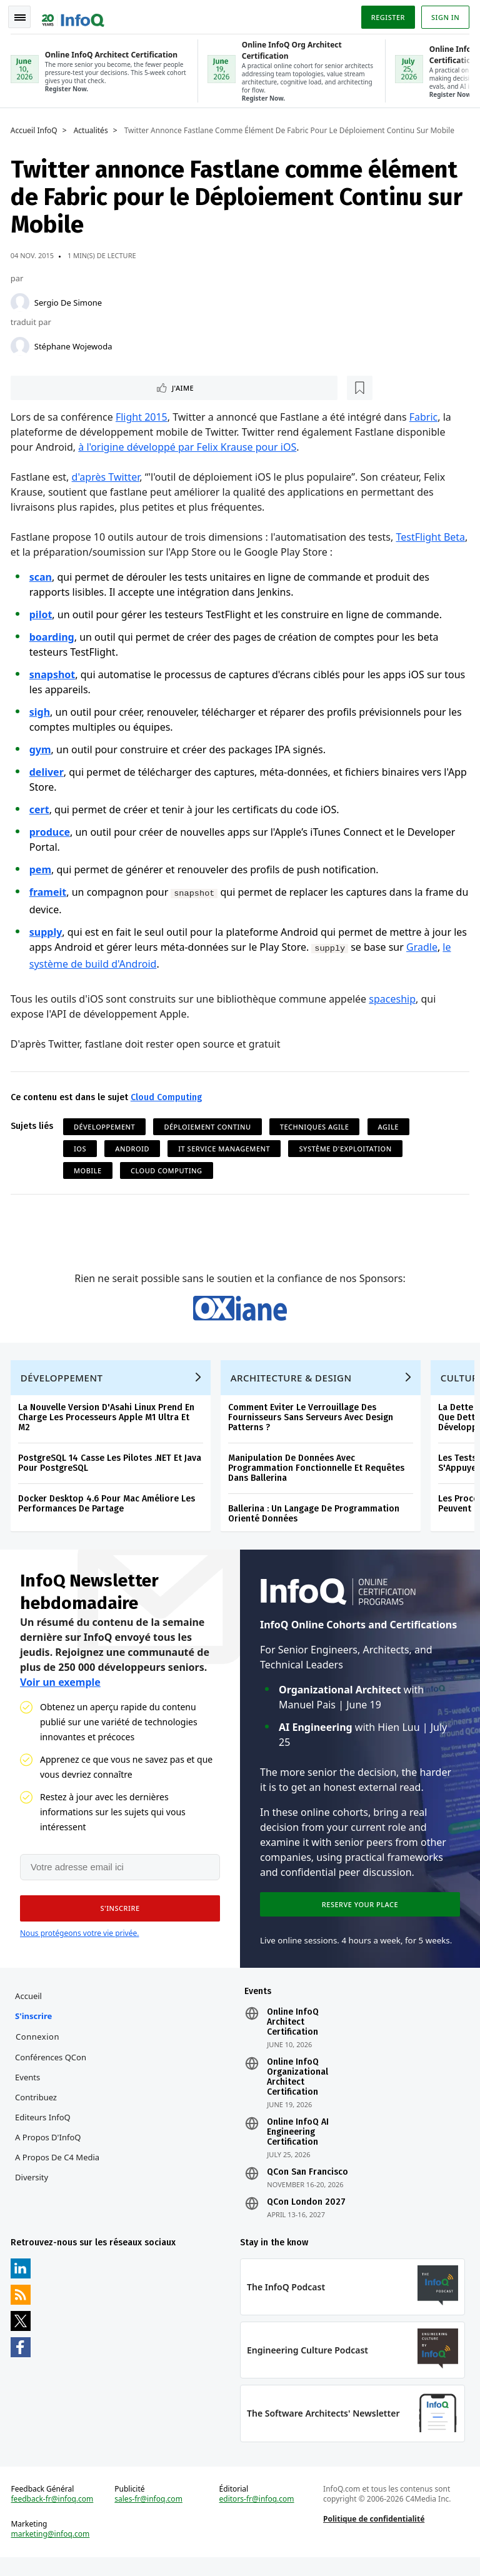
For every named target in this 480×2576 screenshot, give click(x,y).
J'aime (49, 386)
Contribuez (38, 2110)
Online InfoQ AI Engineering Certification (298, 2145)
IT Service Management (226, 1148)
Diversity (33, 2190)
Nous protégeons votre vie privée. (79, 1944)
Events (29, 2090)
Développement (106, 1126)
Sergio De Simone (70, 300)
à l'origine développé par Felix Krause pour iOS (190, 446)
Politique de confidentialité (373, 2536)
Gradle (439, 946)
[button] (118, 1920)
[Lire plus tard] (93, 386)
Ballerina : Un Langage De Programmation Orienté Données (315, 1521)
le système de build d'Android (100, 963)
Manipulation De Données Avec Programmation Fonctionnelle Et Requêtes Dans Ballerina (318, 1475)
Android (134, 1148)
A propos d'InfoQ (49, 2150)
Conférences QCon (52, 2070)
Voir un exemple (60, 1691)
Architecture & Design (293, 1385)
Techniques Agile (316, 1126)
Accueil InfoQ (35, 128)
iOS (82, 1148)
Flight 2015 (143, 416)
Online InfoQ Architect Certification (293, 2035)
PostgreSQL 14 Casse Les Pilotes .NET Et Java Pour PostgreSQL (111, 1470)
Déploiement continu (209, 1126)
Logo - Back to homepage (75, 14)
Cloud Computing (168, 1096)
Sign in (443, 14)
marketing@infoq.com (52, 2552)
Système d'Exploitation (347, 1148)
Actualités (93, 128)
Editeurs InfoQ (44, 2130)
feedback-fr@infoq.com (54, 2517)
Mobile (90, 1170)
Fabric (425, 416)
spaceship (394, 998)
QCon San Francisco (307, 2185)
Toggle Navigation (24, 15)
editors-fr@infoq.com (256, 2517)
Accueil (30, 2009)
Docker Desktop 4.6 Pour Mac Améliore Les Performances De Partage (108, 1511)
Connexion (39, 2049)
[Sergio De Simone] (21, 300)
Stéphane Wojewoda (75, 344)
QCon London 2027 (306, 2215)
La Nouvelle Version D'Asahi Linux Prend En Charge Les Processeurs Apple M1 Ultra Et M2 (108, 1425)
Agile (390, 1126)
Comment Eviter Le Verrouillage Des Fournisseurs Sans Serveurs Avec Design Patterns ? (312, 1425)
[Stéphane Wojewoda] (21, 343)
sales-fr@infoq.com (150, 2517)
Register (385, 14)
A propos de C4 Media (59, 2170)
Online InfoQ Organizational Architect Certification (297, 2090)
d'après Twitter (108, 476)
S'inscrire (35, 2029)
